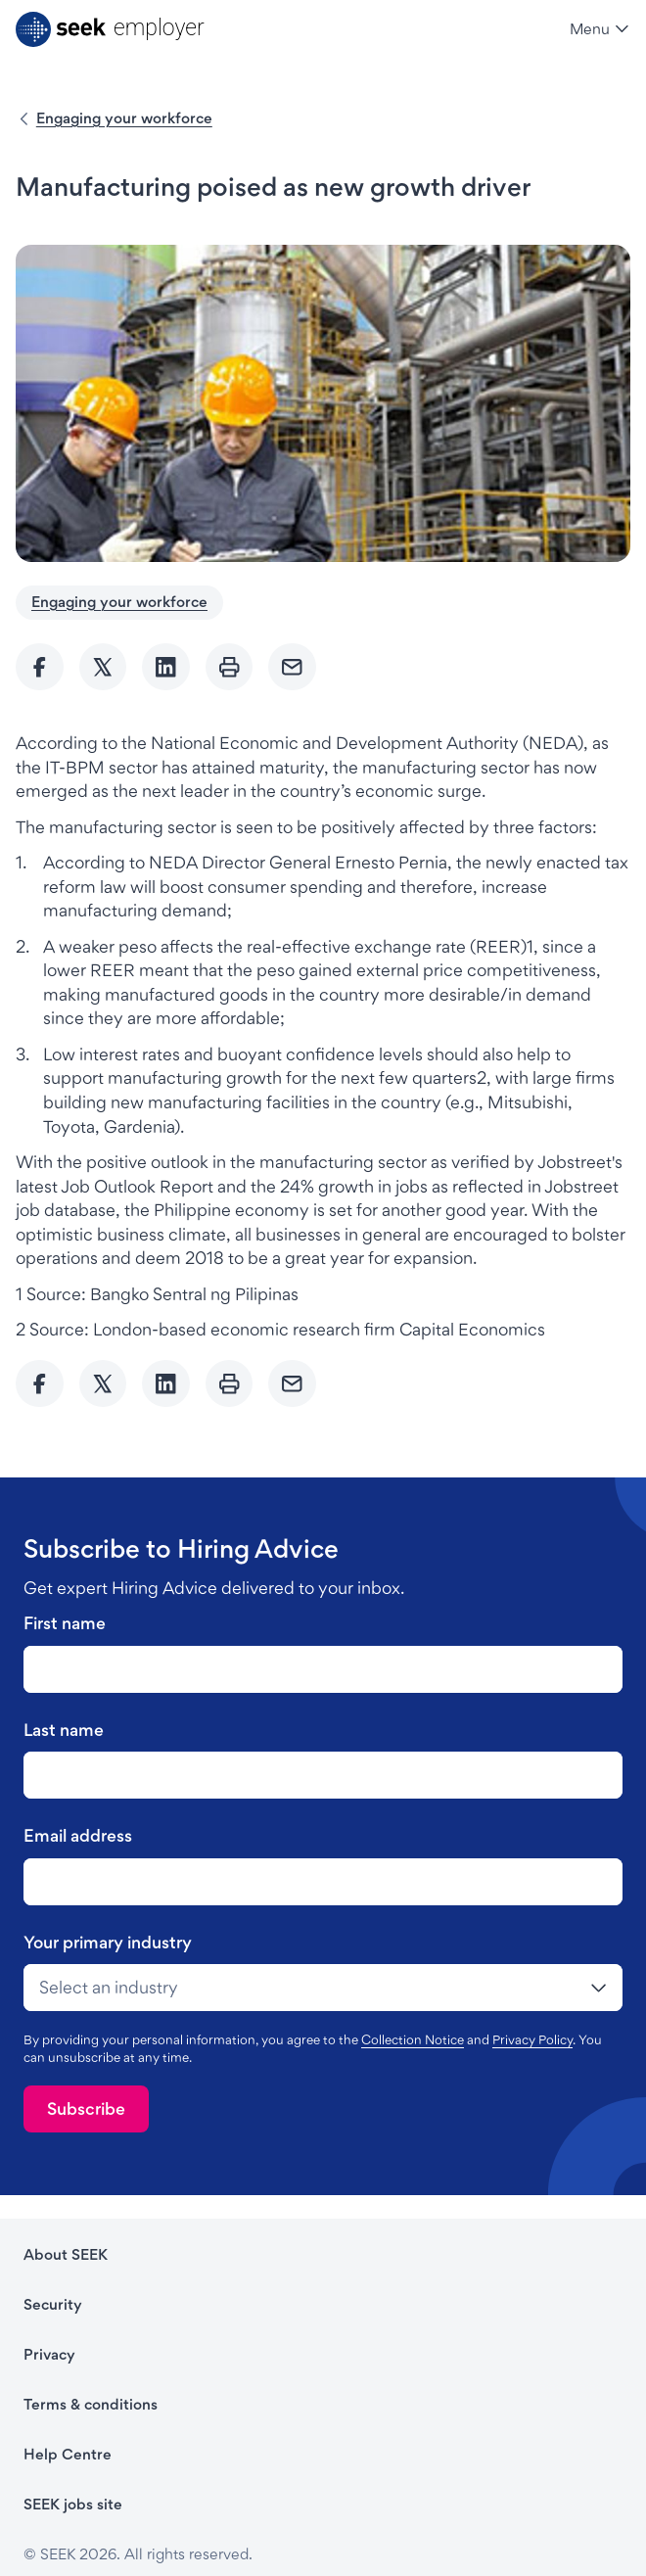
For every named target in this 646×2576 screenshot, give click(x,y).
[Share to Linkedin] (166, 667)
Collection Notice (412, 2039)
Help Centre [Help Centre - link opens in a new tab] (67, 2454)
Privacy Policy (532, 2039)
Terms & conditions (90, 2404)
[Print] (230, 667)
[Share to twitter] (103, 667)
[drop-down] (323, 1987)
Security (52, 2304)
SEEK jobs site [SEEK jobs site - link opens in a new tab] (72, 2504)
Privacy (49, 2354)
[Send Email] (292, 667)
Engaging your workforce (124, 118)
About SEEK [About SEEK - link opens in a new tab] (65, 2254)
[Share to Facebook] (40, 667)
